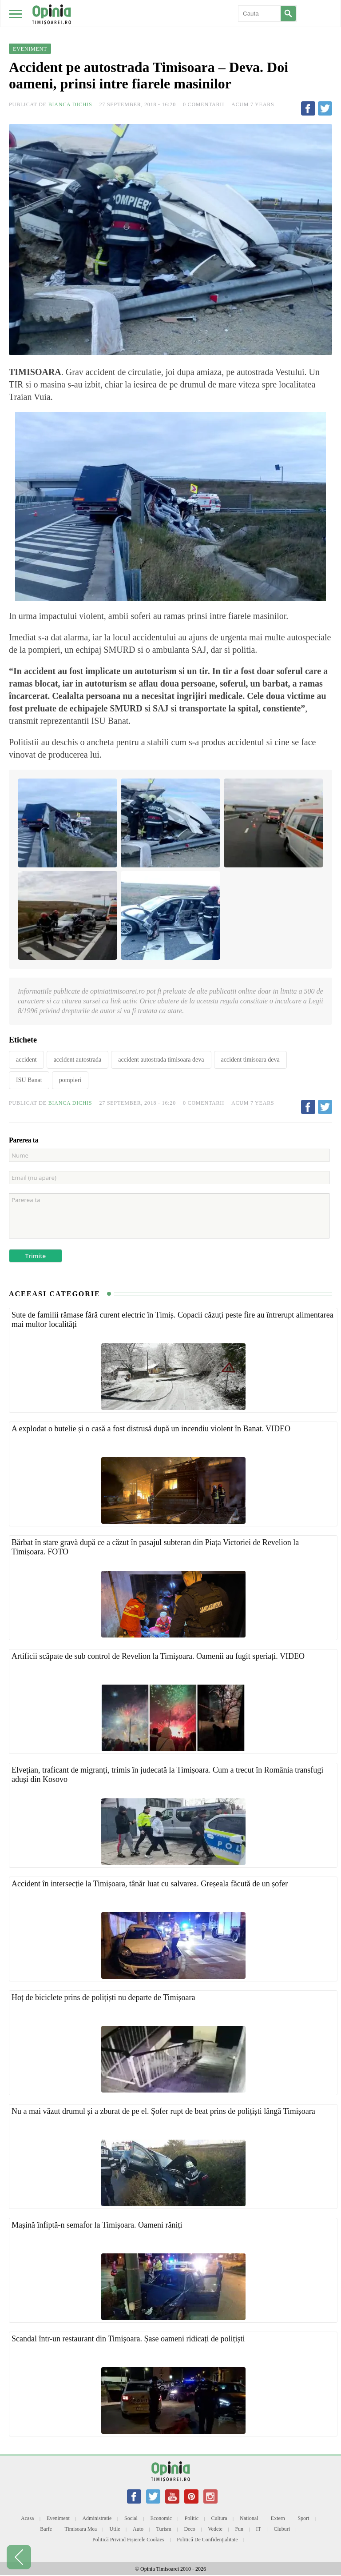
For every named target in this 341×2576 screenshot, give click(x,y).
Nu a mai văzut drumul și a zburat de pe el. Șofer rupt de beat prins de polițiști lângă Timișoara (163, 2111)
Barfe (46, 2529)
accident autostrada (78, 1059)
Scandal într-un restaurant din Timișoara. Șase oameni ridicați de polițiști (128, 2338)
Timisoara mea (81, 2529)
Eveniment (58, 2518)
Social (131, 2518)
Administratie (96, 2518)
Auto (138, 2529)
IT (258, 2529)
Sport (303, 2518)
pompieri (70, 1080)
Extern (278, 2518)
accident (26, 1059)
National (249, 2518)
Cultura (219, 2518)
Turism (163, 2529)
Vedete (215, 2529)
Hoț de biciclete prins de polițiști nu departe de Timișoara (103, 1997)
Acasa (27, 2518)
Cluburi (282, 2529)
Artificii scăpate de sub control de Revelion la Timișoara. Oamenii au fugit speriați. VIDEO (158, 1656)
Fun (239, 2529)
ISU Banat (29, 1080)
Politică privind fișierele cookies (128, 2539)
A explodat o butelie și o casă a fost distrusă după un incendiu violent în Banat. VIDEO (151, 1428)
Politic (191, 2518)
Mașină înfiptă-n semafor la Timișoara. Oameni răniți (97, 2225)
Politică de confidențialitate (207, 2539)
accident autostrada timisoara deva (161, 1059)
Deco (189, 2529)
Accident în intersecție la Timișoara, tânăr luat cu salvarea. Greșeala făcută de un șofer (150, 1883)
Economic (161, 2518)
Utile (115, 2529)
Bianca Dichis (70, 104)
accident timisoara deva (250, 1059)
